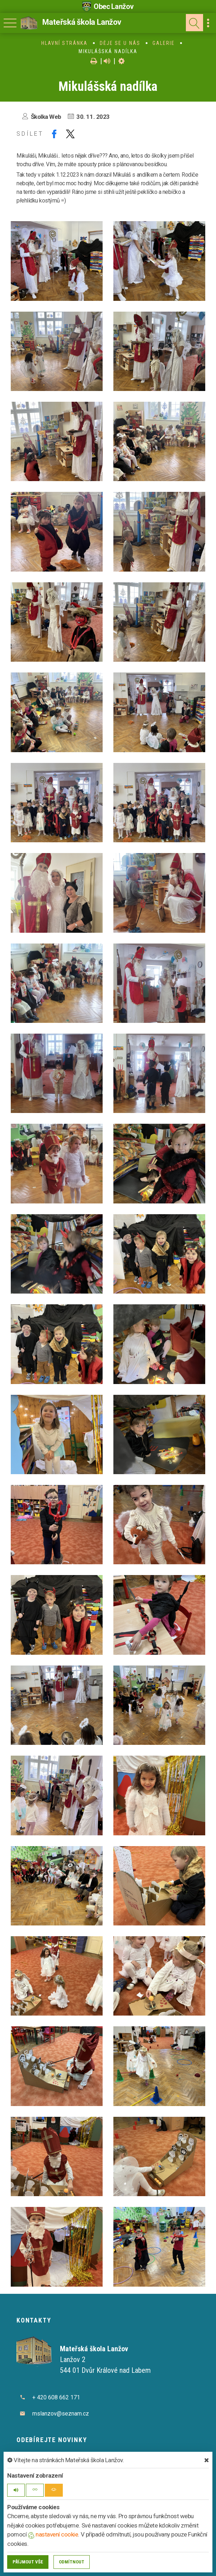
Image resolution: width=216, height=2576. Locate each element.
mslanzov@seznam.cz (60, 2413)
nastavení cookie (53, 2534)
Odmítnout (71, 2562)
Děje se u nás (120, 43)
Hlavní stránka (64, 43)
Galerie (163, 43)
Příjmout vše (28, 2562)
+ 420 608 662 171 (56, 2397)
